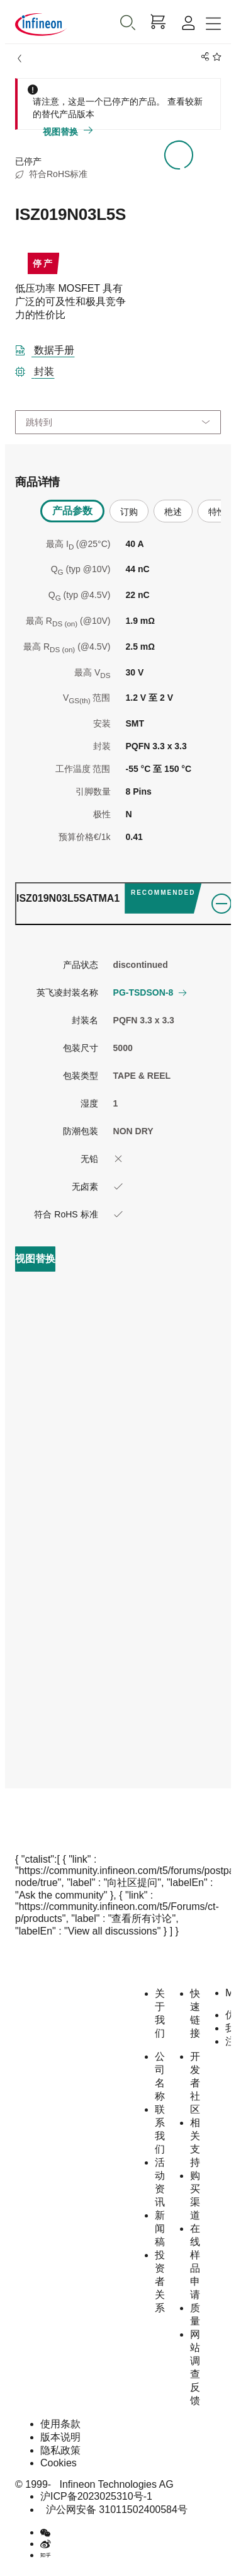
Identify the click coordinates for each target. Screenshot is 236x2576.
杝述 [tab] (173, 512)
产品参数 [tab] (72, 510)
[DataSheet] (49, 348)
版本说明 (60, 2437)
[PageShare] (203, 57)
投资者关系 (160, 2281)
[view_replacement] (35, 1259)
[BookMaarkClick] (215, 57)
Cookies (58, 2463)
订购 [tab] (129, 512)
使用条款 (60, 2423)
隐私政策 (60, 2450)
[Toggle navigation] (213, 24)
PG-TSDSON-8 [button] (149, 992)
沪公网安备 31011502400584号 (114, 2509)
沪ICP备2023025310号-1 (96, 2496)
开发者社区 (195, 2083)
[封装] (39, 369)
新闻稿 (160, 2228)
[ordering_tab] (124, 903)
